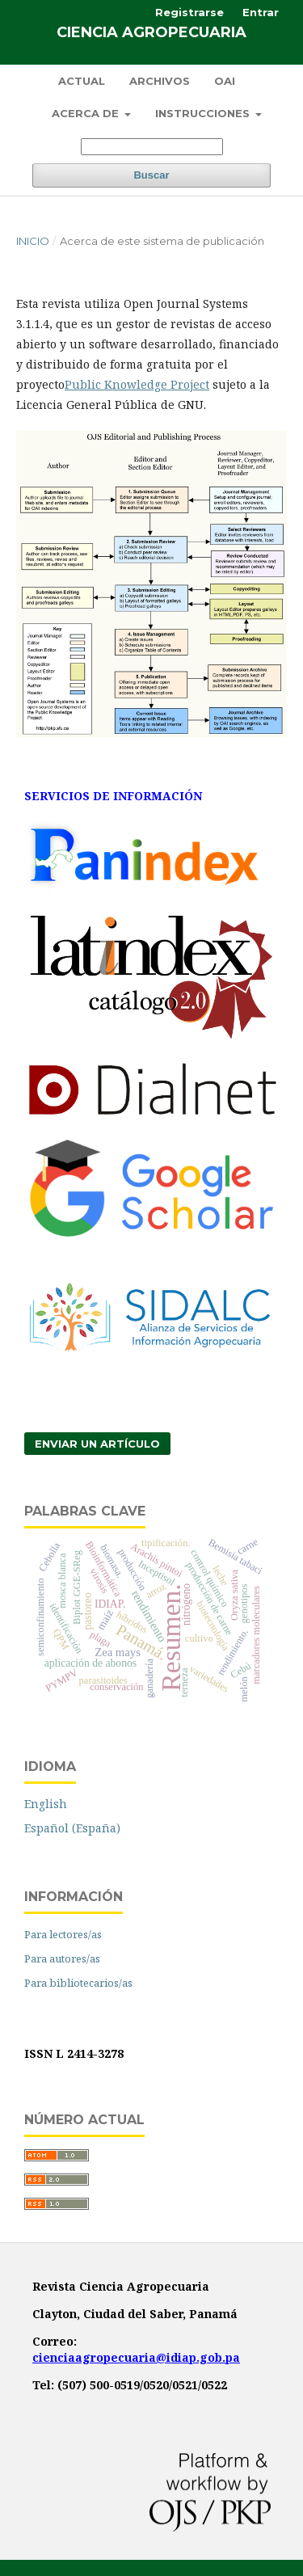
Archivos (159, 80)
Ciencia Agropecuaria (151, 32)
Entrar (260, 12)
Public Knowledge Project (137, 384)
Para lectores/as (63, 1934)
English (45, 1803)
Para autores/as (62, 1958)
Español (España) (72, 1828)
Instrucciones (204, 113)
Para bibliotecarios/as (78, 1982)
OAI (224, 80)
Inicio (32, 240)
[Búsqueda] (152, 146)
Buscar (151, 175)
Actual (81, 80)
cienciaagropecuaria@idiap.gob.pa (136, 2357)
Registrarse (189, 12)
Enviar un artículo (97, 1443)
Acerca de (87, 113)
